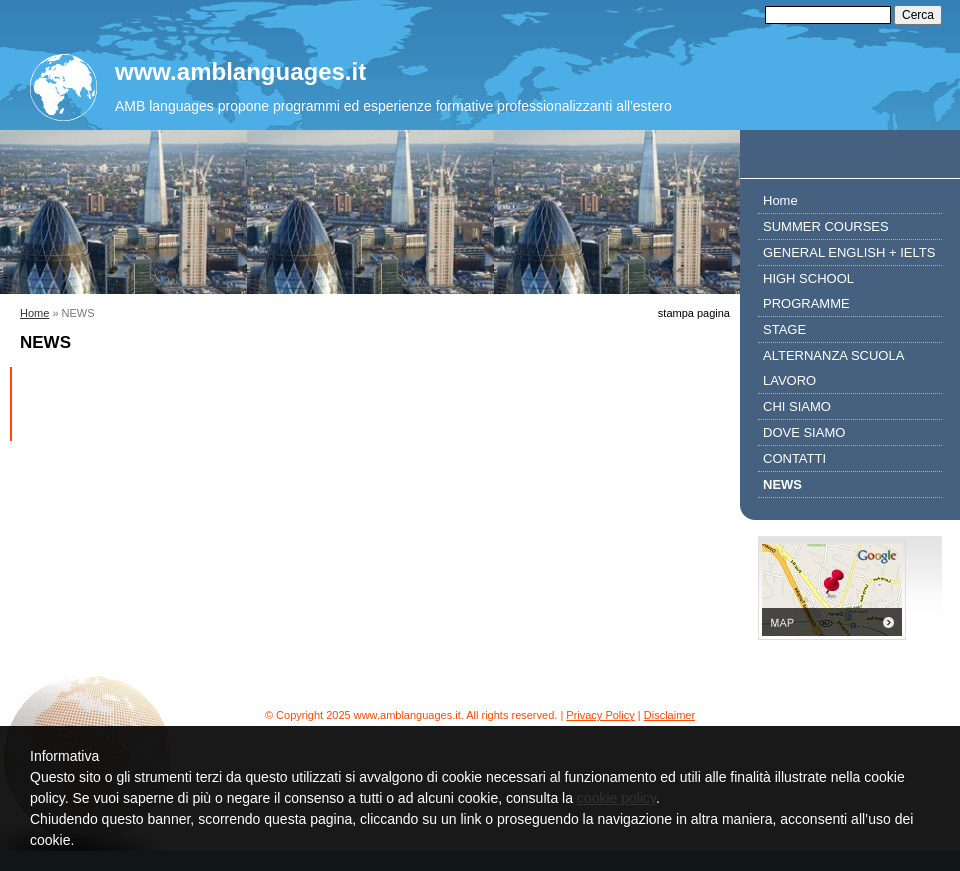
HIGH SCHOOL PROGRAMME (808, 291)
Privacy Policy (600, 715)
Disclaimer (669, 715)
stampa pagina (694, 313)
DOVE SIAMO (804, 432)
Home (34, 313)
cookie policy (616, 798)
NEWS (782, 484)
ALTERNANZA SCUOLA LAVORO (833, 368)
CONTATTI (794, 458)
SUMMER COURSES (826, 226)
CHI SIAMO (797, 406)
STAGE (784, 329)
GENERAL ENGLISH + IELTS (849, 252)
